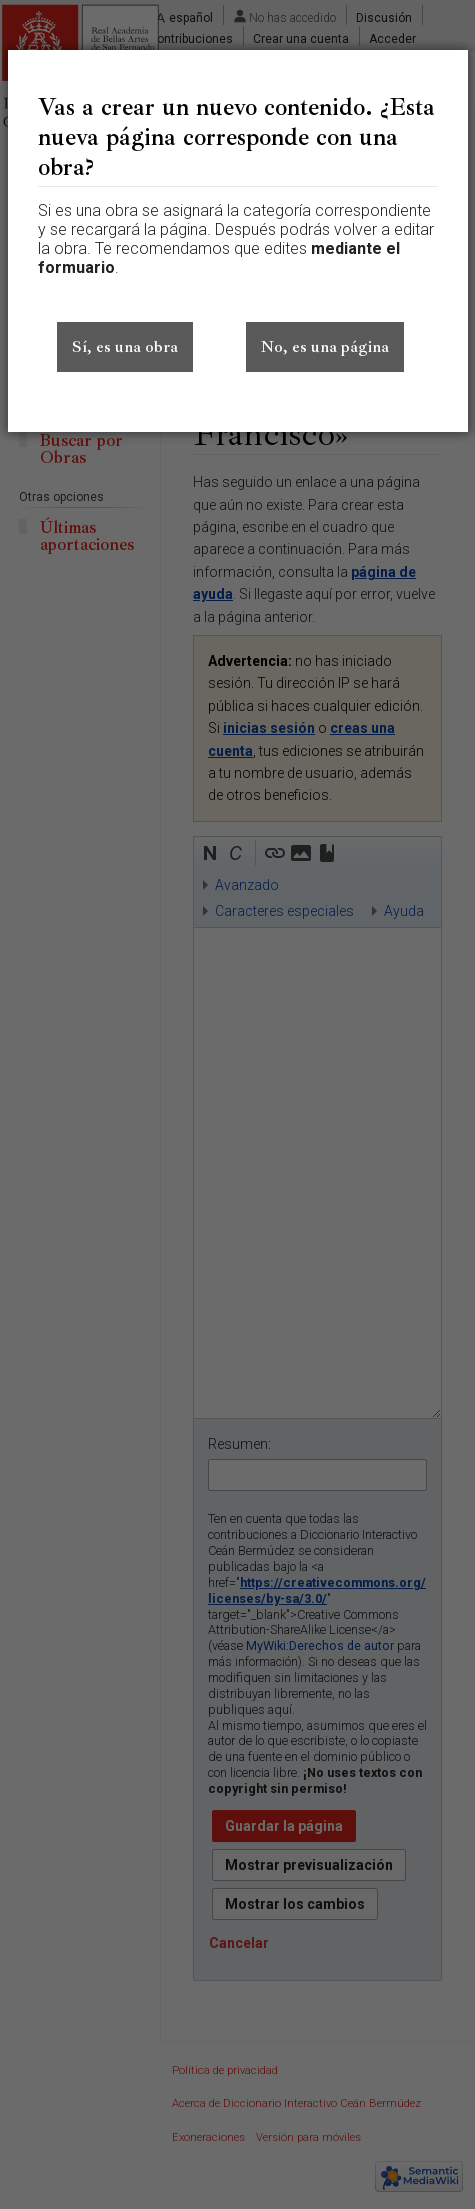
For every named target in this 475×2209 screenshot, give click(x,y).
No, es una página (325, 347)
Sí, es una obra (125, 347)
